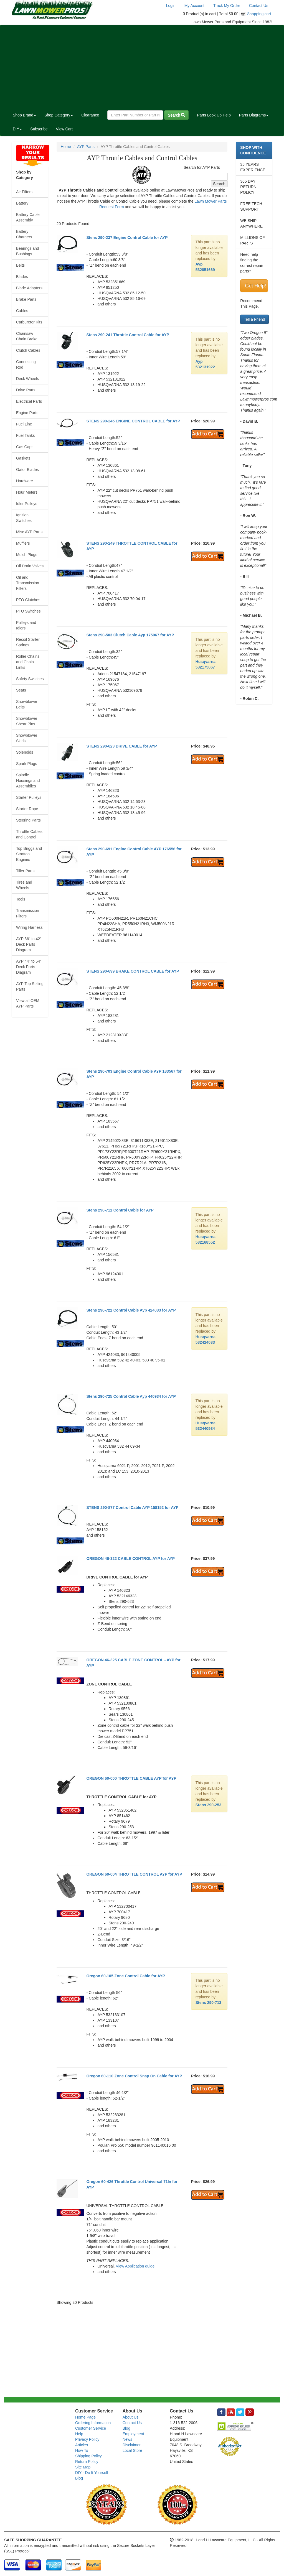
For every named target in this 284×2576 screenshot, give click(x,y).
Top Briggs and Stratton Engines (29, 854)
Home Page (85, 2417)
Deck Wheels (27, 378)
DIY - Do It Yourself (91, 2472)
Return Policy (86, 2461)
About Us (131, 2417)
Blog (79, 2478)
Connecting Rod (26, 364)
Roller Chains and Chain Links (27, 662)
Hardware (24, 481)
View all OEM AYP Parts (27, 1003)
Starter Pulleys (28, 797)
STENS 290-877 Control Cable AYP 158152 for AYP (132, 1507)
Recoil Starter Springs (28, 642)
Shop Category (58, 115)
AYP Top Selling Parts (30, 986)
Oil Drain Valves (30, 566)
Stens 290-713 (208, 2002)
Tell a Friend (254, 319)
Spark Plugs (26, 763)
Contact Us (258, 5)
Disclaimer (132, 2445)
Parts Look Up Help (213, 115)
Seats (21, 690)
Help (79, 2434)
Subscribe (38, 129)
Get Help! (255, 286)
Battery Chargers (24, 234)
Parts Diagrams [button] (253, 115)
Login (170, 5)
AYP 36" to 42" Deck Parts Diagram (28, 944)
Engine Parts (27, 412)
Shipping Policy (88, 2456)
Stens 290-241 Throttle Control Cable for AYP (127, 335)
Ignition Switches (24, 518)
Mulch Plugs (26, 554)
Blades (22, 276)
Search (176, 115)
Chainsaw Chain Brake (26, 336)
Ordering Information (93, 2423)
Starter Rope (27, 809)
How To (81, 2450)
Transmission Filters (27, 913)
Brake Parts (26, 299)
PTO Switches (28, 611)
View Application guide (135, 2266)
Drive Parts (25, 390)
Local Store (132, 2450)
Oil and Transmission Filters (27, 583)
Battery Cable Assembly (28, 217)
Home (66, 146)
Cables (22, 310)
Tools (20, 899)
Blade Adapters (29, 288)
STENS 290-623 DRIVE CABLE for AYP (121, 746)
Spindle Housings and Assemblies (28, 780)
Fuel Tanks (25, 435)
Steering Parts (28, 820)
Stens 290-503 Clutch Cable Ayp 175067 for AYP (130, 635)
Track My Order (226, 5)
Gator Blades (27, 469)
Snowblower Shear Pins (26, 721)
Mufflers (23, 543)
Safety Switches (30, 679)
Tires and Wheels (24, 885)
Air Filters (24, 192)
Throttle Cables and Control (29, 834)
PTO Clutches (28, 600)
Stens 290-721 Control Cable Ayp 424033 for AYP (131, 1310)
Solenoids (24, 752)
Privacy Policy (87, 2439)
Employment (133, 2434)
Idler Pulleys (26, 503)
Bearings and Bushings (27, 251)
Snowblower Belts (26, 704)
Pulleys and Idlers (26, 625)
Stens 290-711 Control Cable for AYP (119, 1210)
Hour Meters (26, 492)
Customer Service (90, 2428)
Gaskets (23, 458)
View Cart (64, 129)
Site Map (82, 2467)
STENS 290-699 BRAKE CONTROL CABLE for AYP (132, 971)
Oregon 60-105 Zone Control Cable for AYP (125, 1976)
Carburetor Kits (29, 322)
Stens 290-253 (208, 1805)
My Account (194, 5)
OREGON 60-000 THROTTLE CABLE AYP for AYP (131, 1778)
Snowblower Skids (26, 738)
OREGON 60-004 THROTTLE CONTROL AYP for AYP (134, 1874)
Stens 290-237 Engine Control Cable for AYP (127, 237)
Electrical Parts (29, 401)
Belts (20, 265)
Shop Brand (24, 115)
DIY (17, 129)
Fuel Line (24, 424)
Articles (81, 2445)
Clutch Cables (28, 350)
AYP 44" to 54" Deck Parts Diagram (28, 967)
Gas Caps (24, 447)
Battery (22, 203)
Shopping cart (259, 14)
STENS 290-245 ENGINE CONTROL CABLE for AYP (133, 421)
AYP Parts (86, 146)
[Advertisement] (142, 66)
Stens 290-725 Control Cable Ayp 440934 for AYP (131, 1396)
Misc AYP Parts (29, 532)
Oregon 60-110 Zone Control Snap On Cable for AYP (134, 2076)
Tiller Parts (25, 871)
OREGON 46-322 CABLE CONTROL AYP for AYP (130, 1558)
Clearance (90, 115)
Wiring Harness (29, 927)
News (127, 2439)
